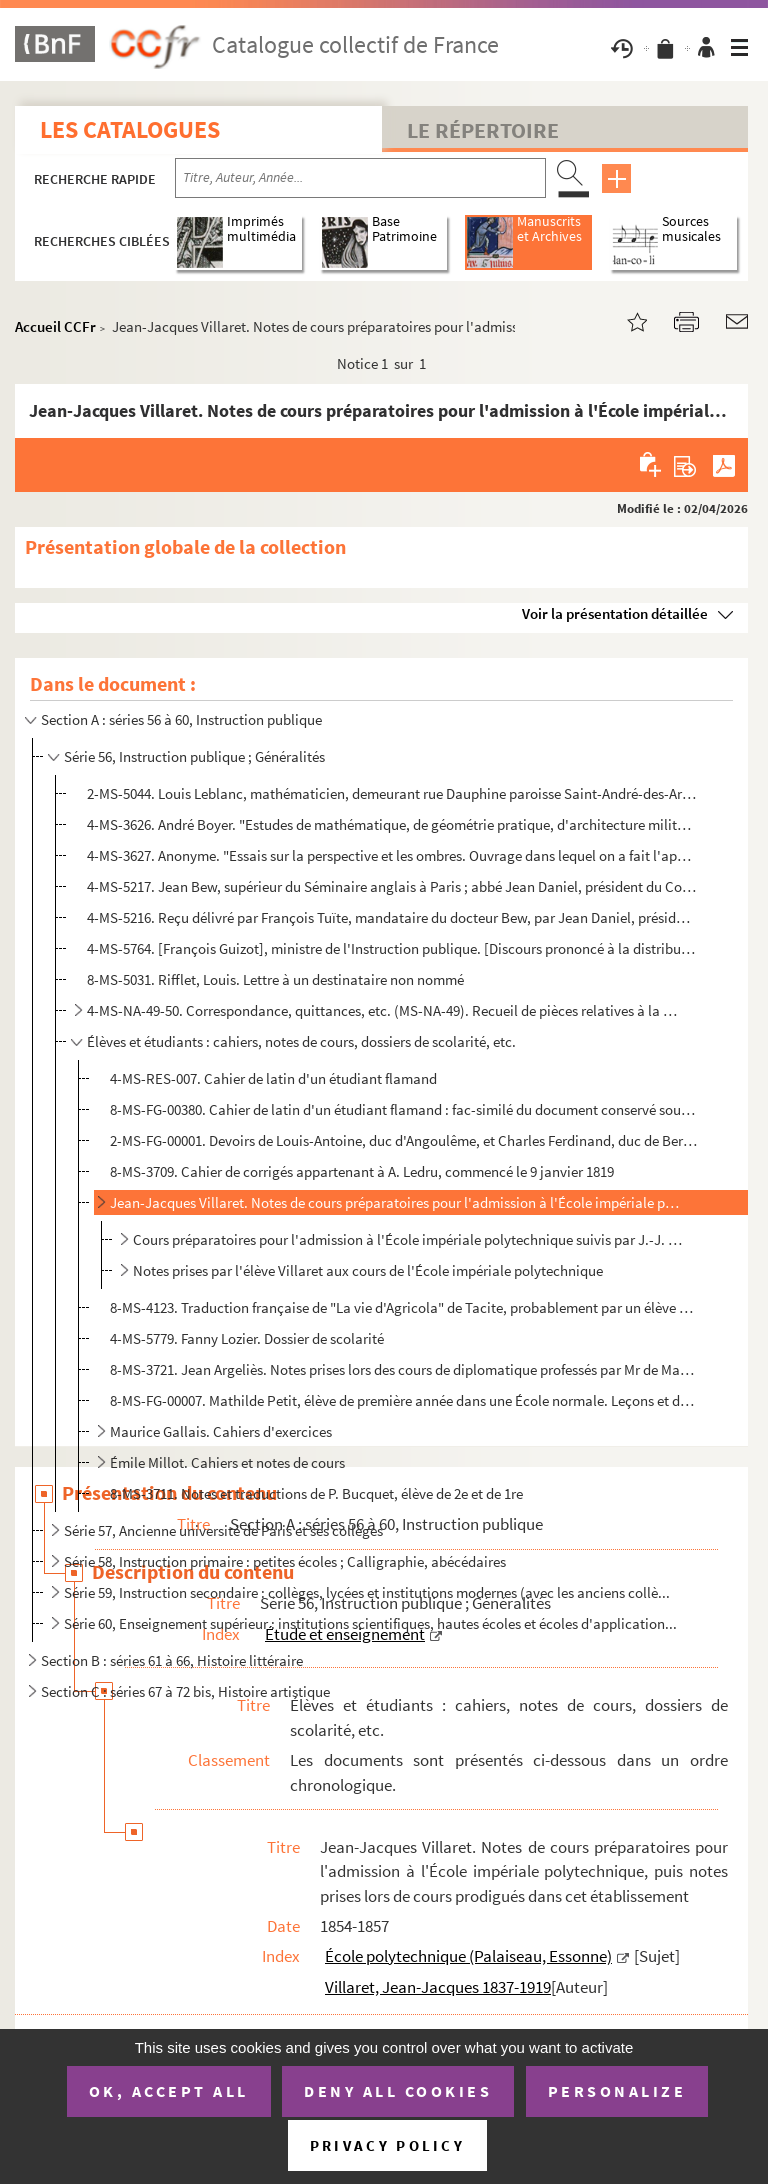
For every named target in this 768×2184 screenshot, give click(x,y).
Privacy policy (387, 2145)
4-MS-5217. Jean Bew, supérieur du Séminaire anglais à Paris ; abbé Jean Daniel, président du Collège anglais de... (391, 886)
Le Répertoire (483, 130)
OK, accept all (169, 2091)
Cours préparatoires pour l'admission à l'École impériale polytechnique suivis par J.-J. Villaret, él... (409, 1239)
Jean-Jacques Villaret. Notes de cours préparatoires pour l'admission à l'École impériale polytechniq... (396, 1202)
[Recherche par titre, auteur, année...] (360, 178)
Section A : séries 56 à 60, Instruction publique (181, 719)
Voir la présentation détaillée (615, 613)
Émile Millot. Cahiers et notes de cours (227, 1462)
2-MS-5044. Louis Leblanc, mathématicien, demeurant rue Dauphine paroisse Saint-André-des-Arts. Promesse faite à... (391, 793)
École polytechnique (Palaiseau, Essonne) (468, 1956)
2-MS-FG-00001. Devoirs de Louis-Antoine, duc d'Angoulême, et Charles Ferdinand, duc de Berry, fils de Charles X (404, 1140)
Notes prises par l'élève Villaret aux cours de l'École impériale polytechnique (368, 1270)
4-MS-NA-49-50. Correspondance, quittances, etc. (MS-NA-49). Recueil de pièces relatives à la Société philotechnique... (383, 1010)
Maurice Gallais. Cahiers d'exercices (221, 1431)
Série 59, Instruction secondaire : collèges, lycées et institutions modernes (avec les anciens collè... (367, 1592)
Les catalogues (130, 129)
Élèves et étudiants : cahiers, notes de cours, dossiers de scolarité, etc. (301, 1041)
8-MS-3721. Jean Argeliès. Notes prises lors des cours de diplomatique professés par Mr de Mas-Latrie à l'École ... (404, 1369)
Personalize (617, 2091)
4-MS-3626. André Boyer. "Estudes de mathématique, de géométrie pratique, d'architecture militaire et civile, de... (391, 824)
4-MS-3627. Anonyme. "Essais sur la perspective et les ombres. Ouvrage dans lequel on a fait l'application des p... (391, 855)
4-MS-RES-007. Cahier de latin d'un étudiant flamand (273, 1078)
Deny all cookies (398, 2091)
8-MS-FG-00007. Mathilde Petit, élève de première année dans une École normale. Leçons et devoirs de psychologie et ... (404, 1400)
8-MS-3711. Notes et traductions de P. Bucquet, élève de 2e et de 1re (316, 1493)
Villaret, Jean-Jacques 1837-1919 (438, 1987)
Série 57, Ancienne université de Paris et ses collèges (223, 1530)
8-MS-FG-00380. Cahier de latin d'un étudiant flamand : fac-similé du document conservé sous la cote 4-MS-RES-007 (404, 1109)
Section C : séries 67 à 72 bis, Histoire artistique (185, 1691)
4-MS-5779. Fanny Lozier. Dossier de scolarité (247, 1338)
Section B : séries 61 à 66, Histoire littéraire (172, 1660)
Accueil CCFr (55, 326)
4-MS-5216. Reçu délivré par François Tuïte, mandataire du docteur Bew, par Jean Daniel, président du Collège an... (391, 917)
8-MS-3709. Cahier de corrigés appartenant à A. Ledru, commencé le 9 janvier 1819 (362, 1171)
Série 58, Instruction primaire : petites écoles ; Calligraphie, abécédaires (285, 1561)
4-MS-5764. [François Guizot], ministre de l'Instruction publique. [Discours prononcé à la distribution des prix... (391, 948)
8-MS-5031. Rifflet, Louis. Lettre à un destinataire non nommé (275, 979)
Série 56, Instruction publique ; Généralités (194, 756)
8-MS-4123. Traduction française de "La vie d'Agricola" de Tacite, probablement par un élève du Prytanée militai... (404, 1307)
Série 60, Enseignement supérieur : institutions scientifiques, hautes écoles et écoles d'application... (370, 1623)
